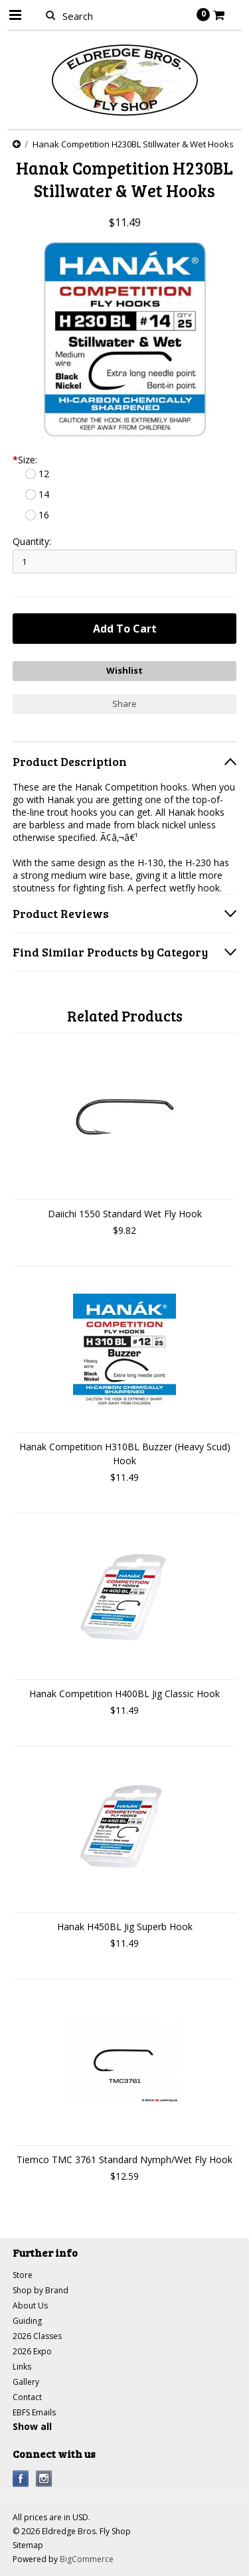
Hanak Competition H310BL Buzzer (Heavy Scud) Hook (124, 1453)
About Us (30, 2305)
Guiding (27, 2320)
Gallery (26, 2381)
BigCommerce (87, 2559)
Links (22, 2366)
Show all (32, 2426)
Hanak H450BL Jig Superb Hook (125, 1926)
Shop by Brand (40, 2290)
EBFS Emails (34, 2412)
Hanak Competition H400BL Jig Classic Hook (124, 1693)
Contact (27, 2397)
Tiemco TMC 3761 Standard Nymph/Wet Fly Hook (124, 2159)
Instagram (44, 2478)
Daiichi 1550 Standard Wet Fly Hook (125, 1213)
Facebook (21, 2478)
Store (23, 2275)
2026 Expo (32, 2351)
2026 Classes (37, 2336)
